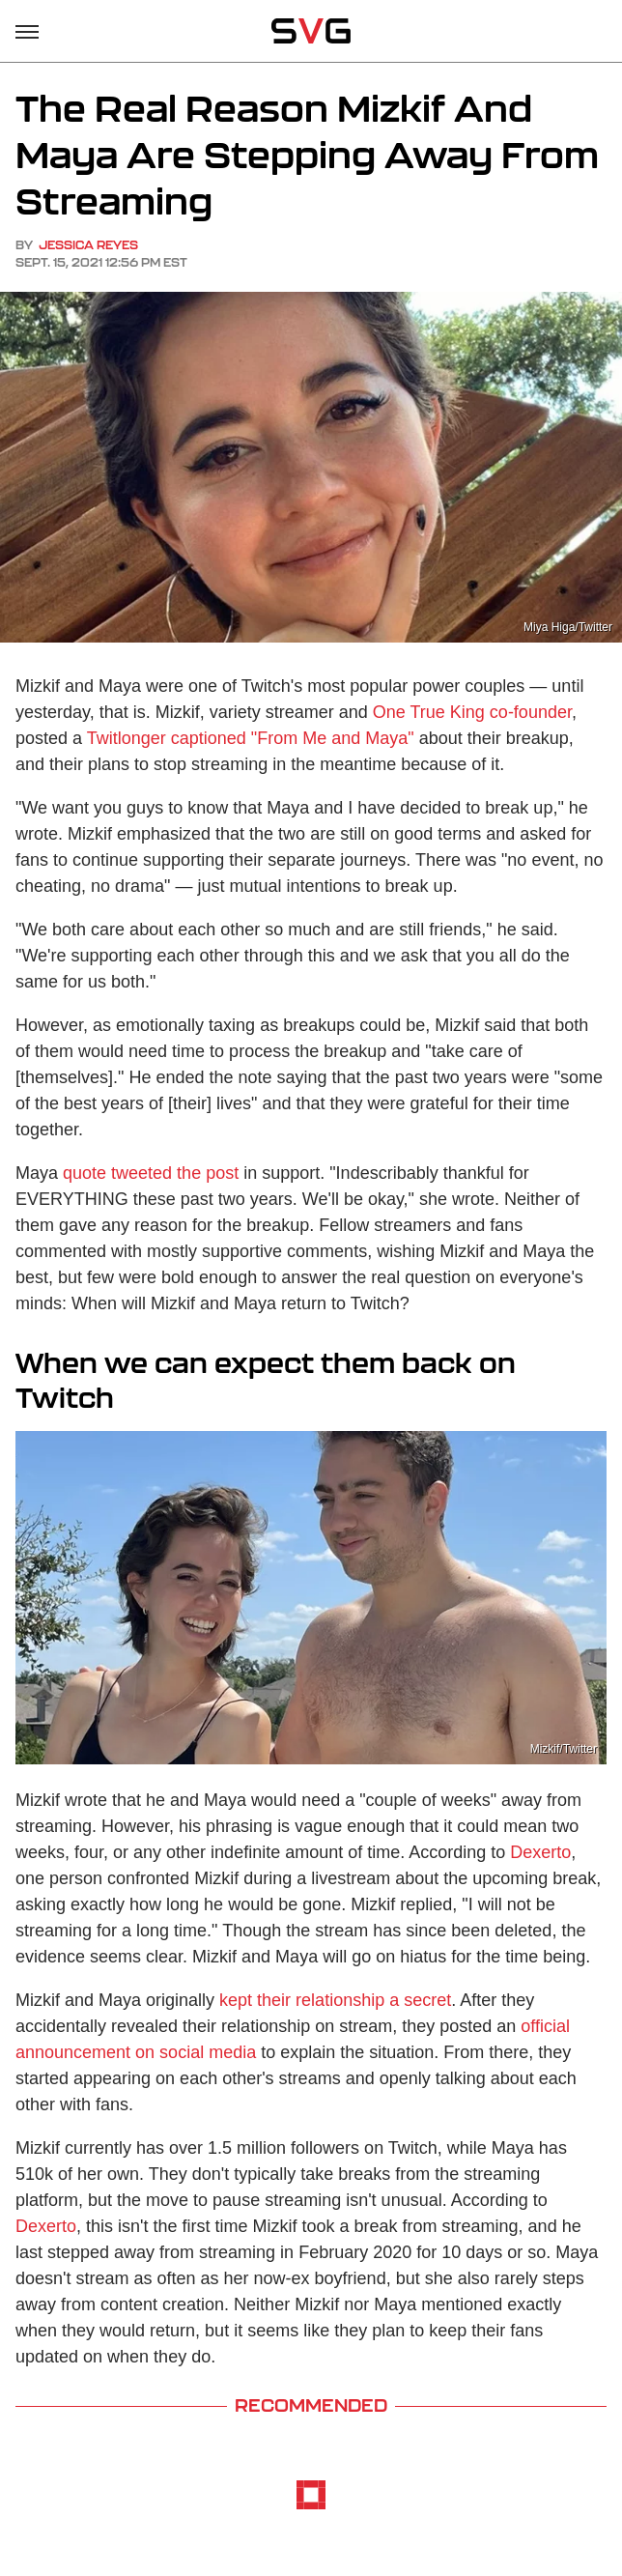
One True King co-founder (472, 712)
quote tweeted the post (151, 1173)
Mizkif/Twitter (563, 1749)
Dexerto (540, 1852)
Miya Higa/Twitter (567, 627)
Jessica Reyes (88, 245)
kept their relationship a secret (335, 2000)
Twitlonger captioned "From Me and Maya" (250, 738)
